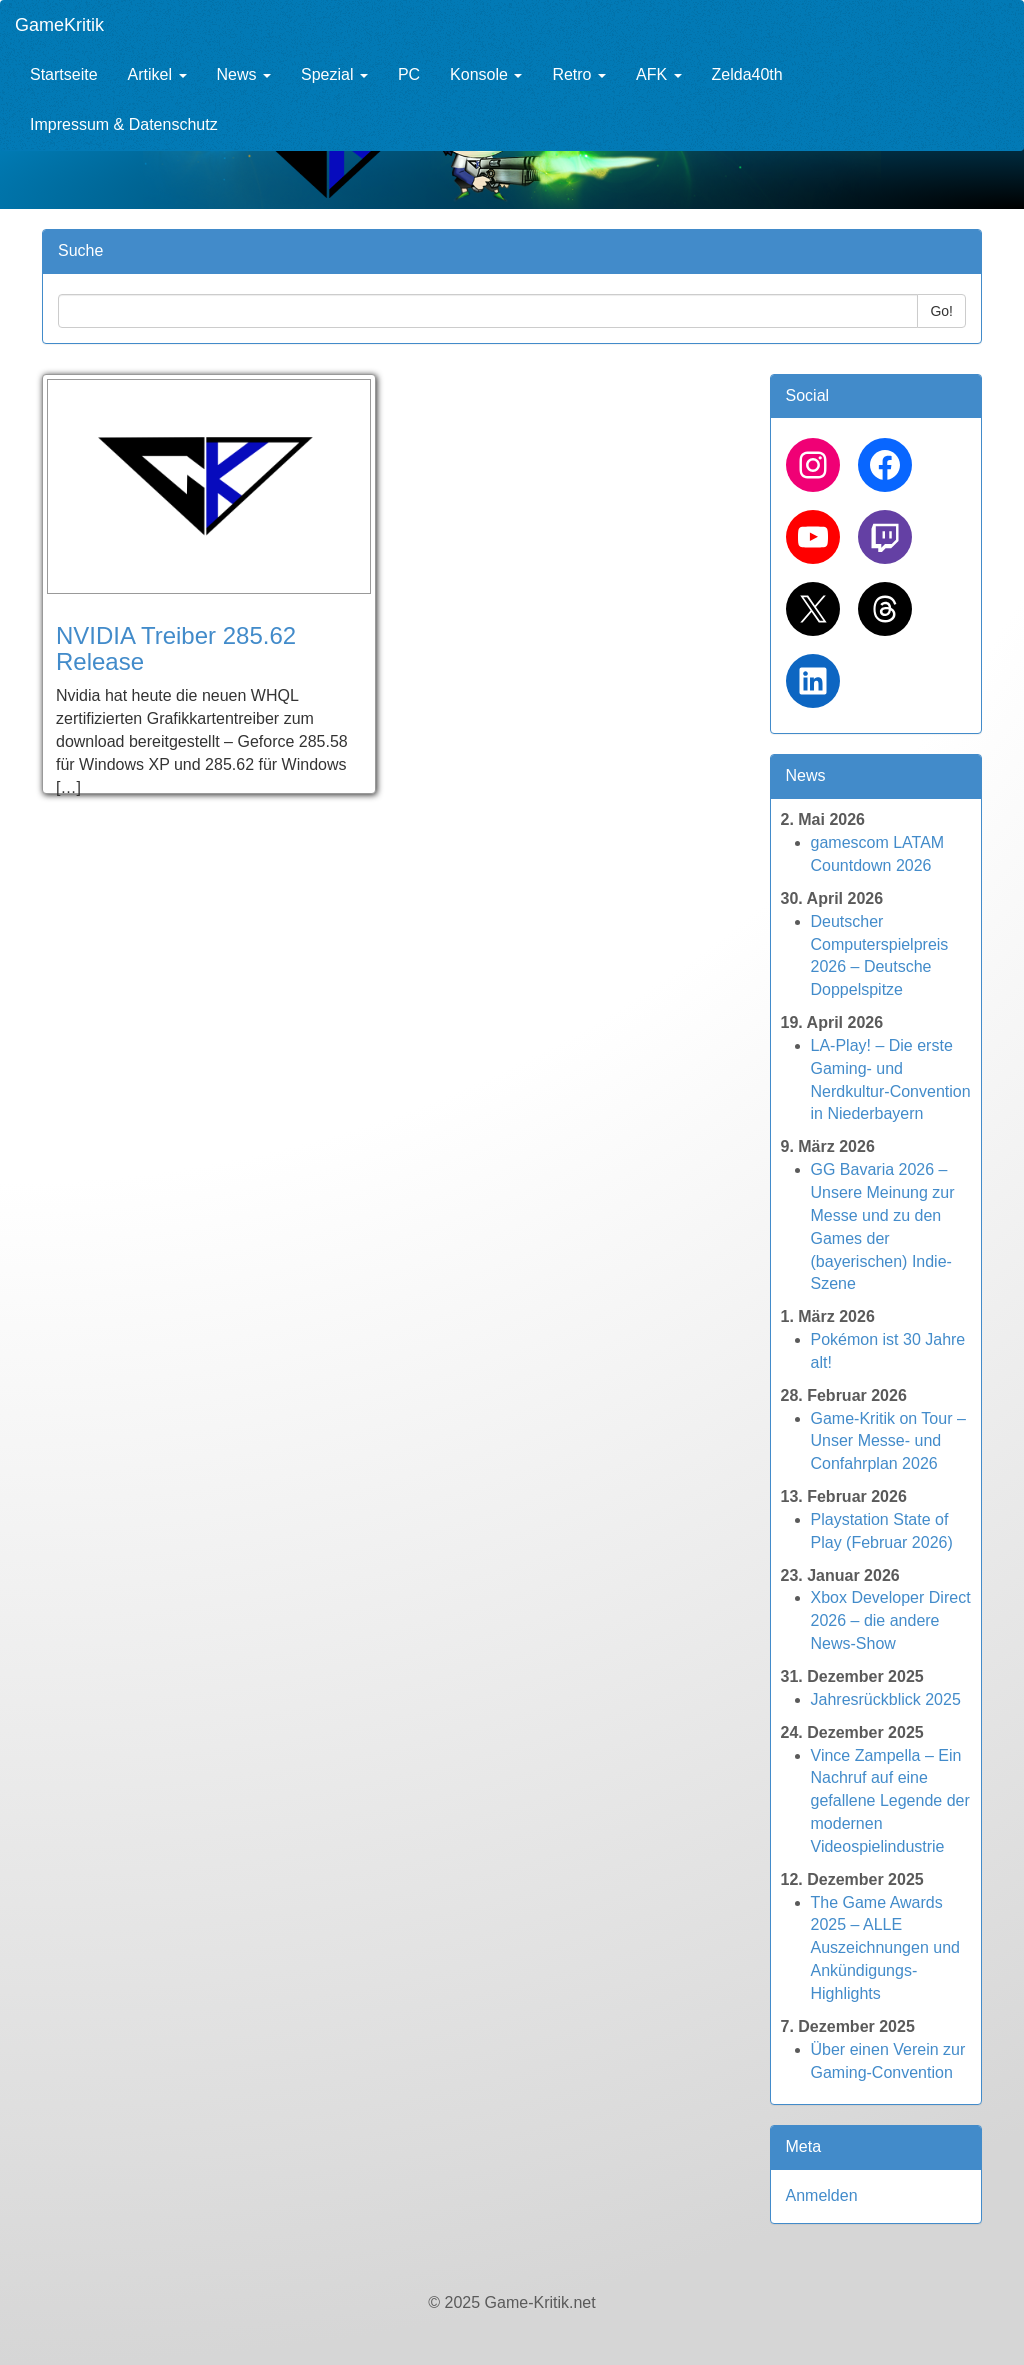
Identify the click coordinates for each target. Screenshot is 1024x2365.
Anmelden (822, 2195)
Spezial (334, 74)
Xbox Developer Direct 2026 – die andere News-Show (891, 1620)
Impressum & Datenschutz (124, 124)
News (244, 74)
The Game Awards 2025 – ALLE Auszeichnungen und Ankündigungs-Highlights (885, 1948)
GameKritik (59, 25)
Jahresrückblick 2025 (886, 1699)
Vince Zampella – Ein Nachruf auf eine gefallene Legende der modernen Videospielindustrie (890, 1801)
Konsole (486, 74)
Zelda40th (747, 74)
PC (409, 74)
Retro (579, 74)
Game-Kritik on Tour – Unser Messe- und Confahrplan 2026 (888, 1441)
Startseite (64, 74)
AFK (659, 74)
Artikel (157, 74)
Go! (941, 311)
